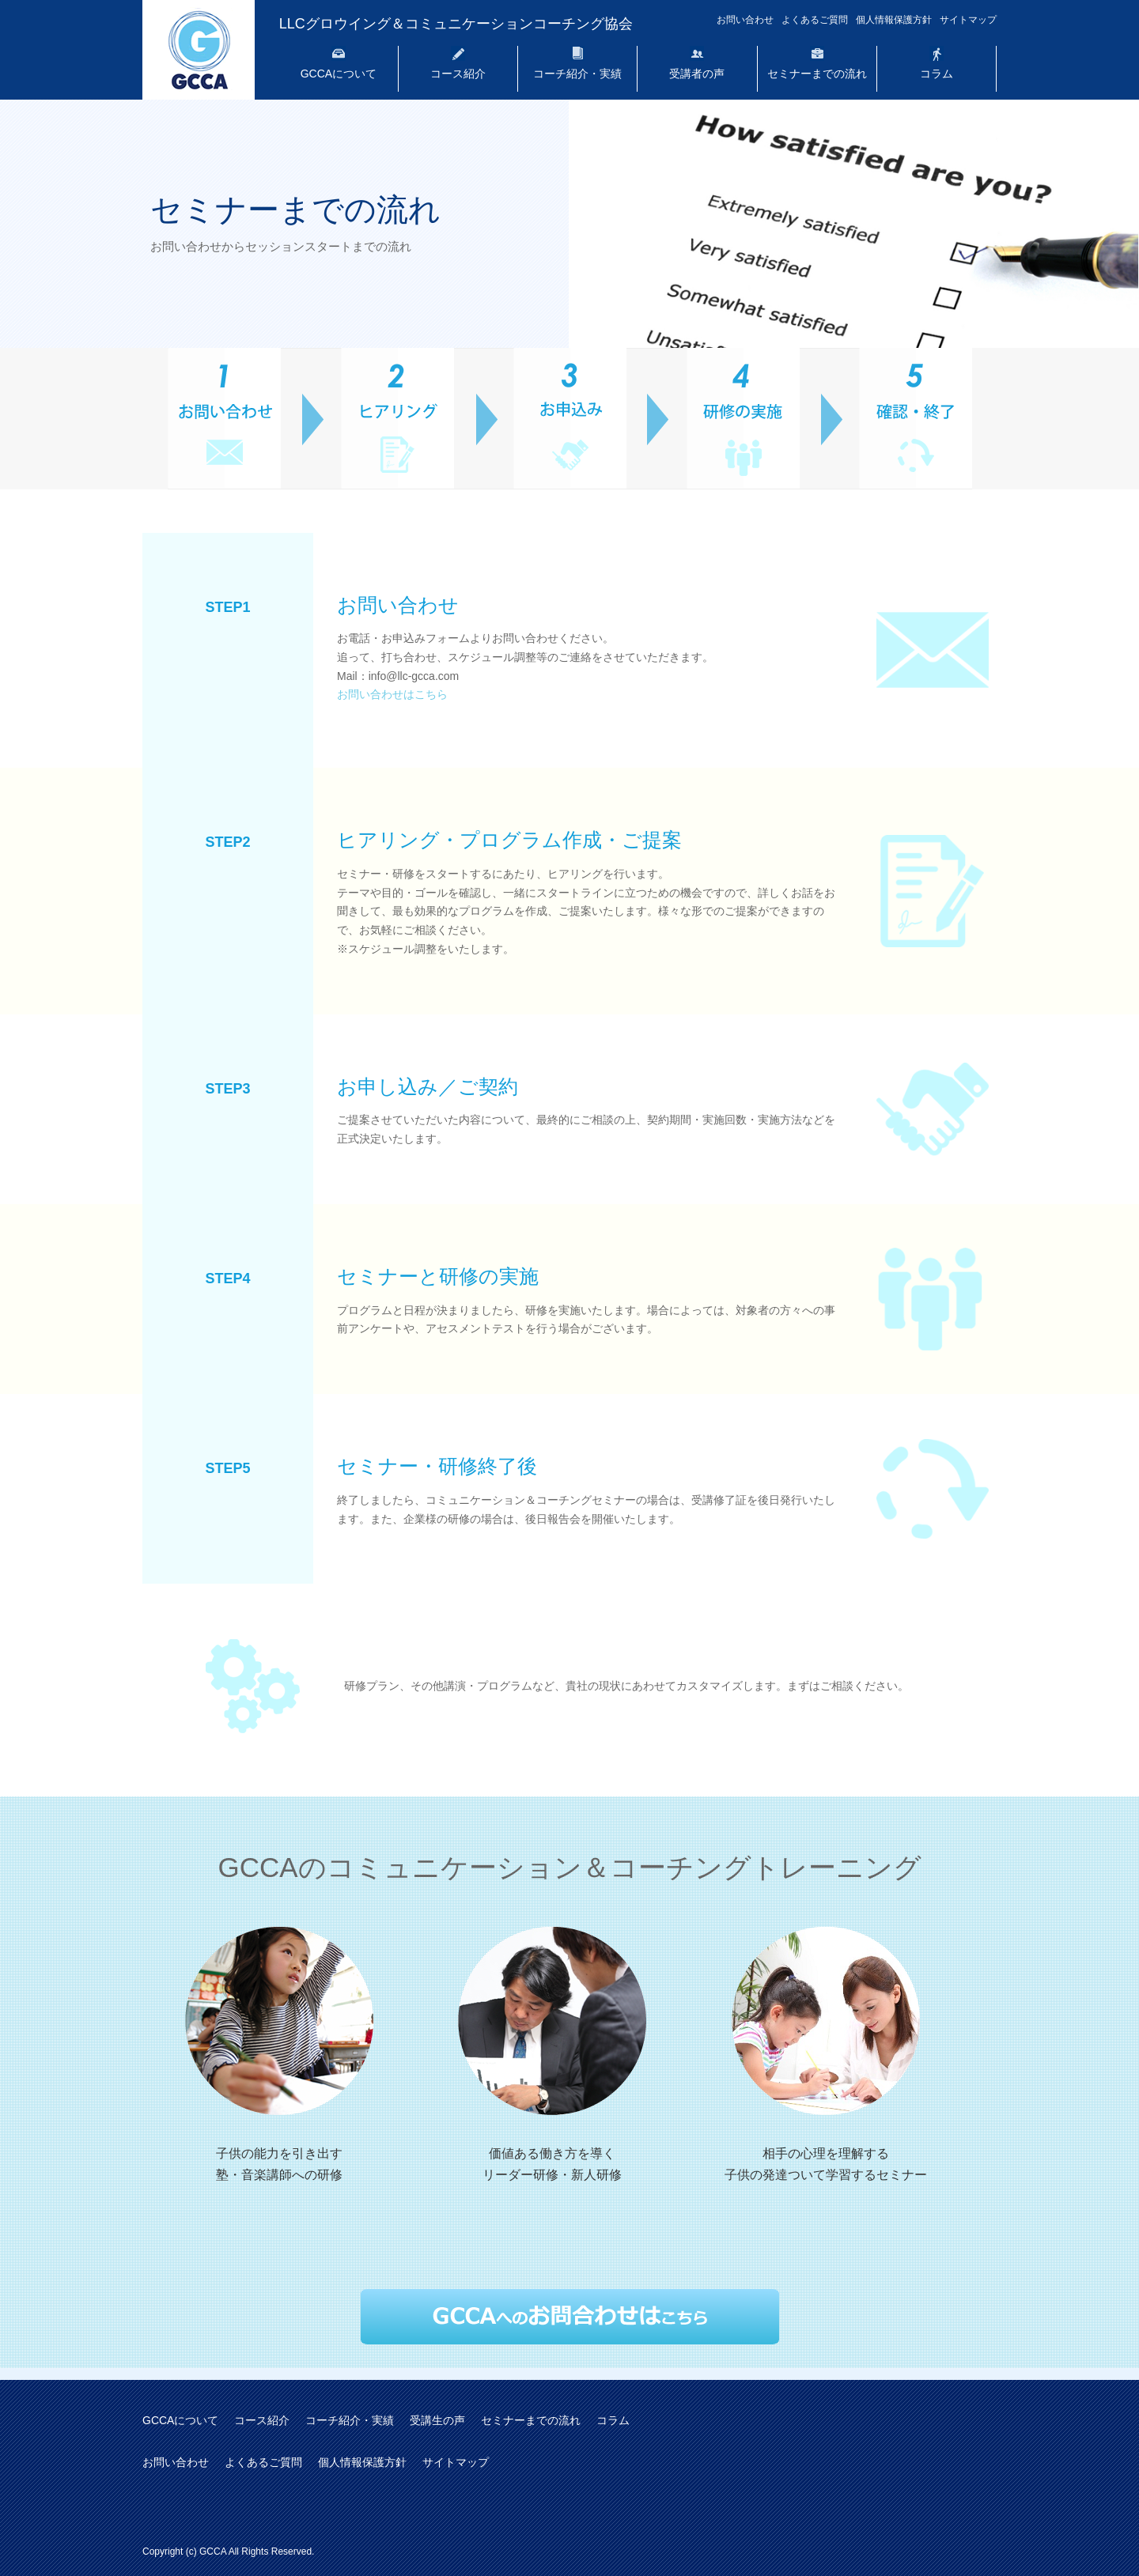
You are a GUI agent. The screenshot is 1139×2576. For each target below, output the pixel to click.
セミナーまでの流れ (817, 73)
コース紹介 (458, 73)
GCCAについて (339, 73)
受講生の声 (437, 2420)
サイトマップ (968, 19)
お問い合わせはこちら (392, 694)
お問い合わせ (745, 19)
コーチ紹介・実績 (577, 73)
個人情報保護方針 (894, 19)
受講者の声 (697, 73)
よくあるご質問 (814, 19)
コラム (936, 73)
